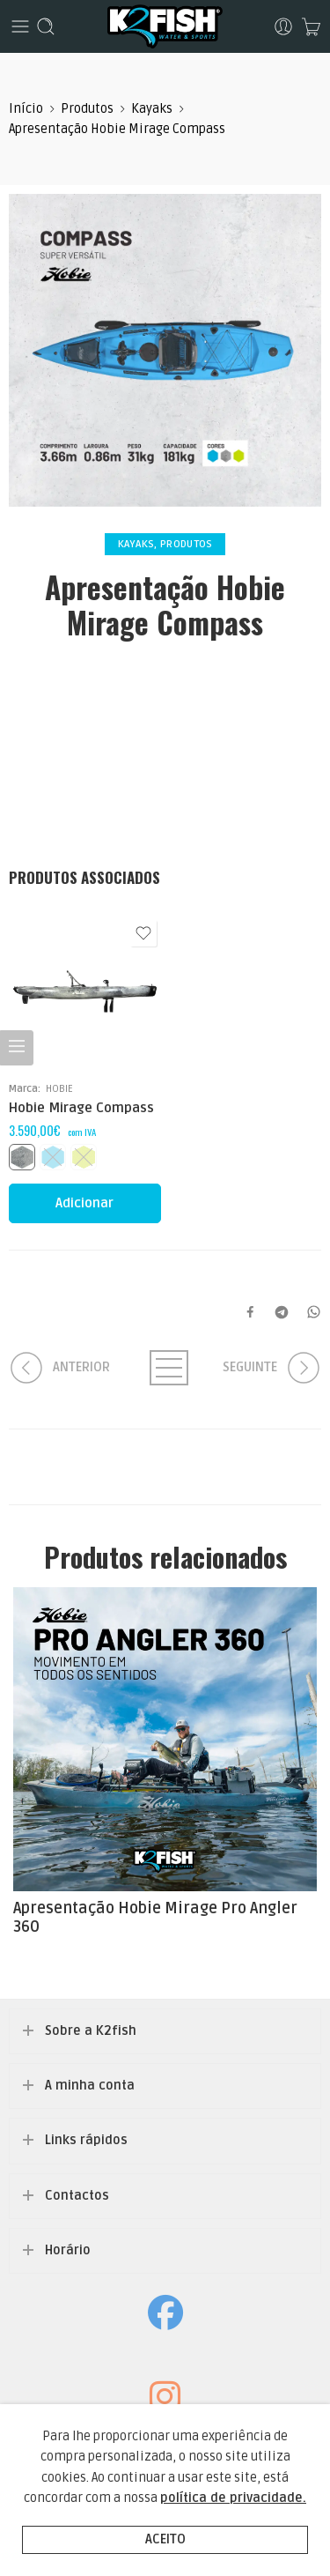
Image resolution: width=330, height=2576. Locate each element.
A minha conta (90, 2085)
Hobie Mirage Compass (81, 1108)
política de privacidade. (233, 2498)
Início (26, 108)
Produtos (87, 108)
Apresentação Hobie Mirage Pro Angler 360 (155, 1918)
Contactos (77, 2195)
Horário (68, 2250)
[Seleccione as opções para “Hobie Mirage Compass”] (85, 1203)
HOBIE (59, 1088)
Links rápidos (86, 2140)
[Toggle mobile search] (45, 26)
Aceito (165, 2539)
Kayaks (151, 108)
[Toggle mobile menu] (20, 26)
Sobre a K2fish (90, 2030)
